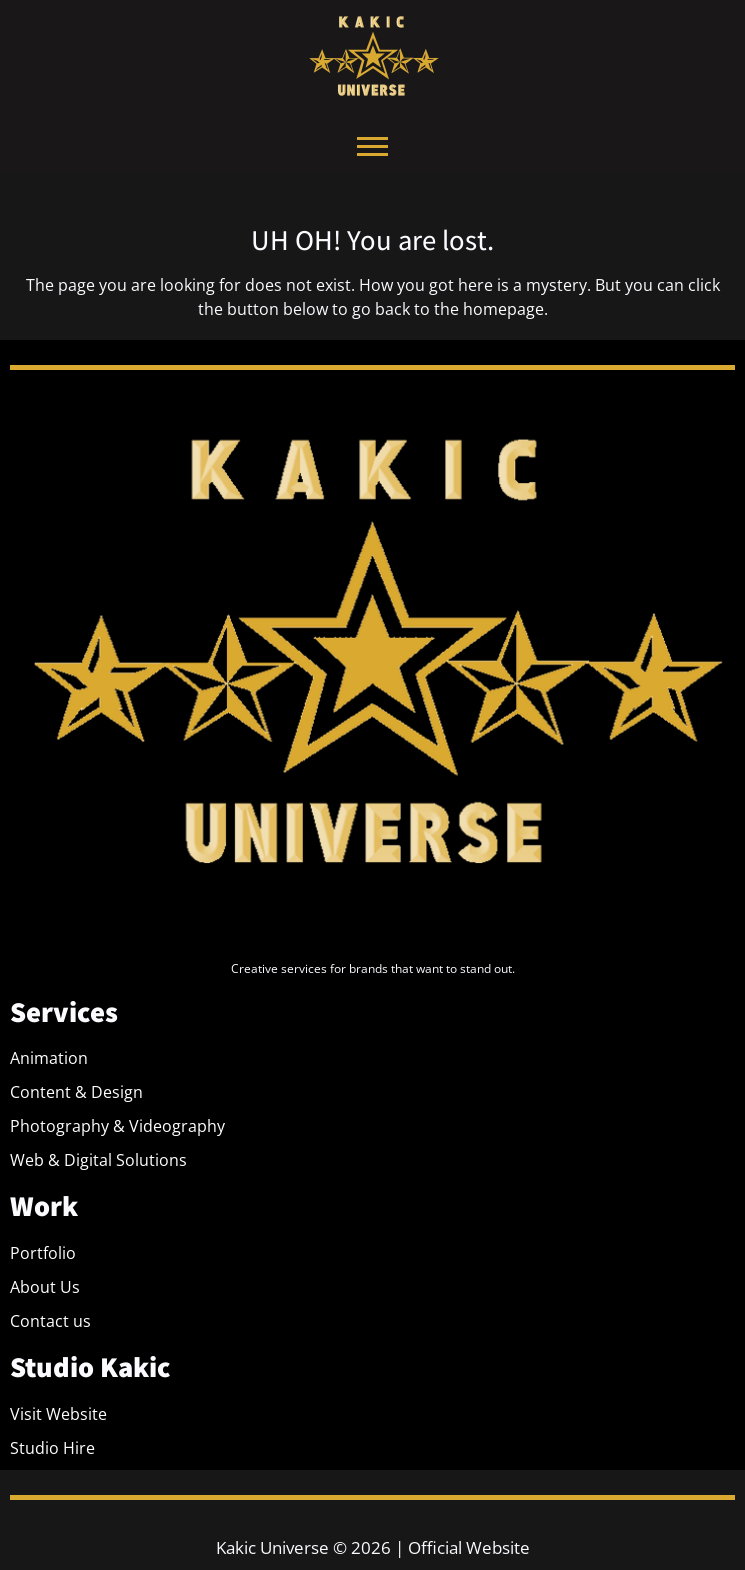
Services (64, 1011)
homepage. (505, 309)
